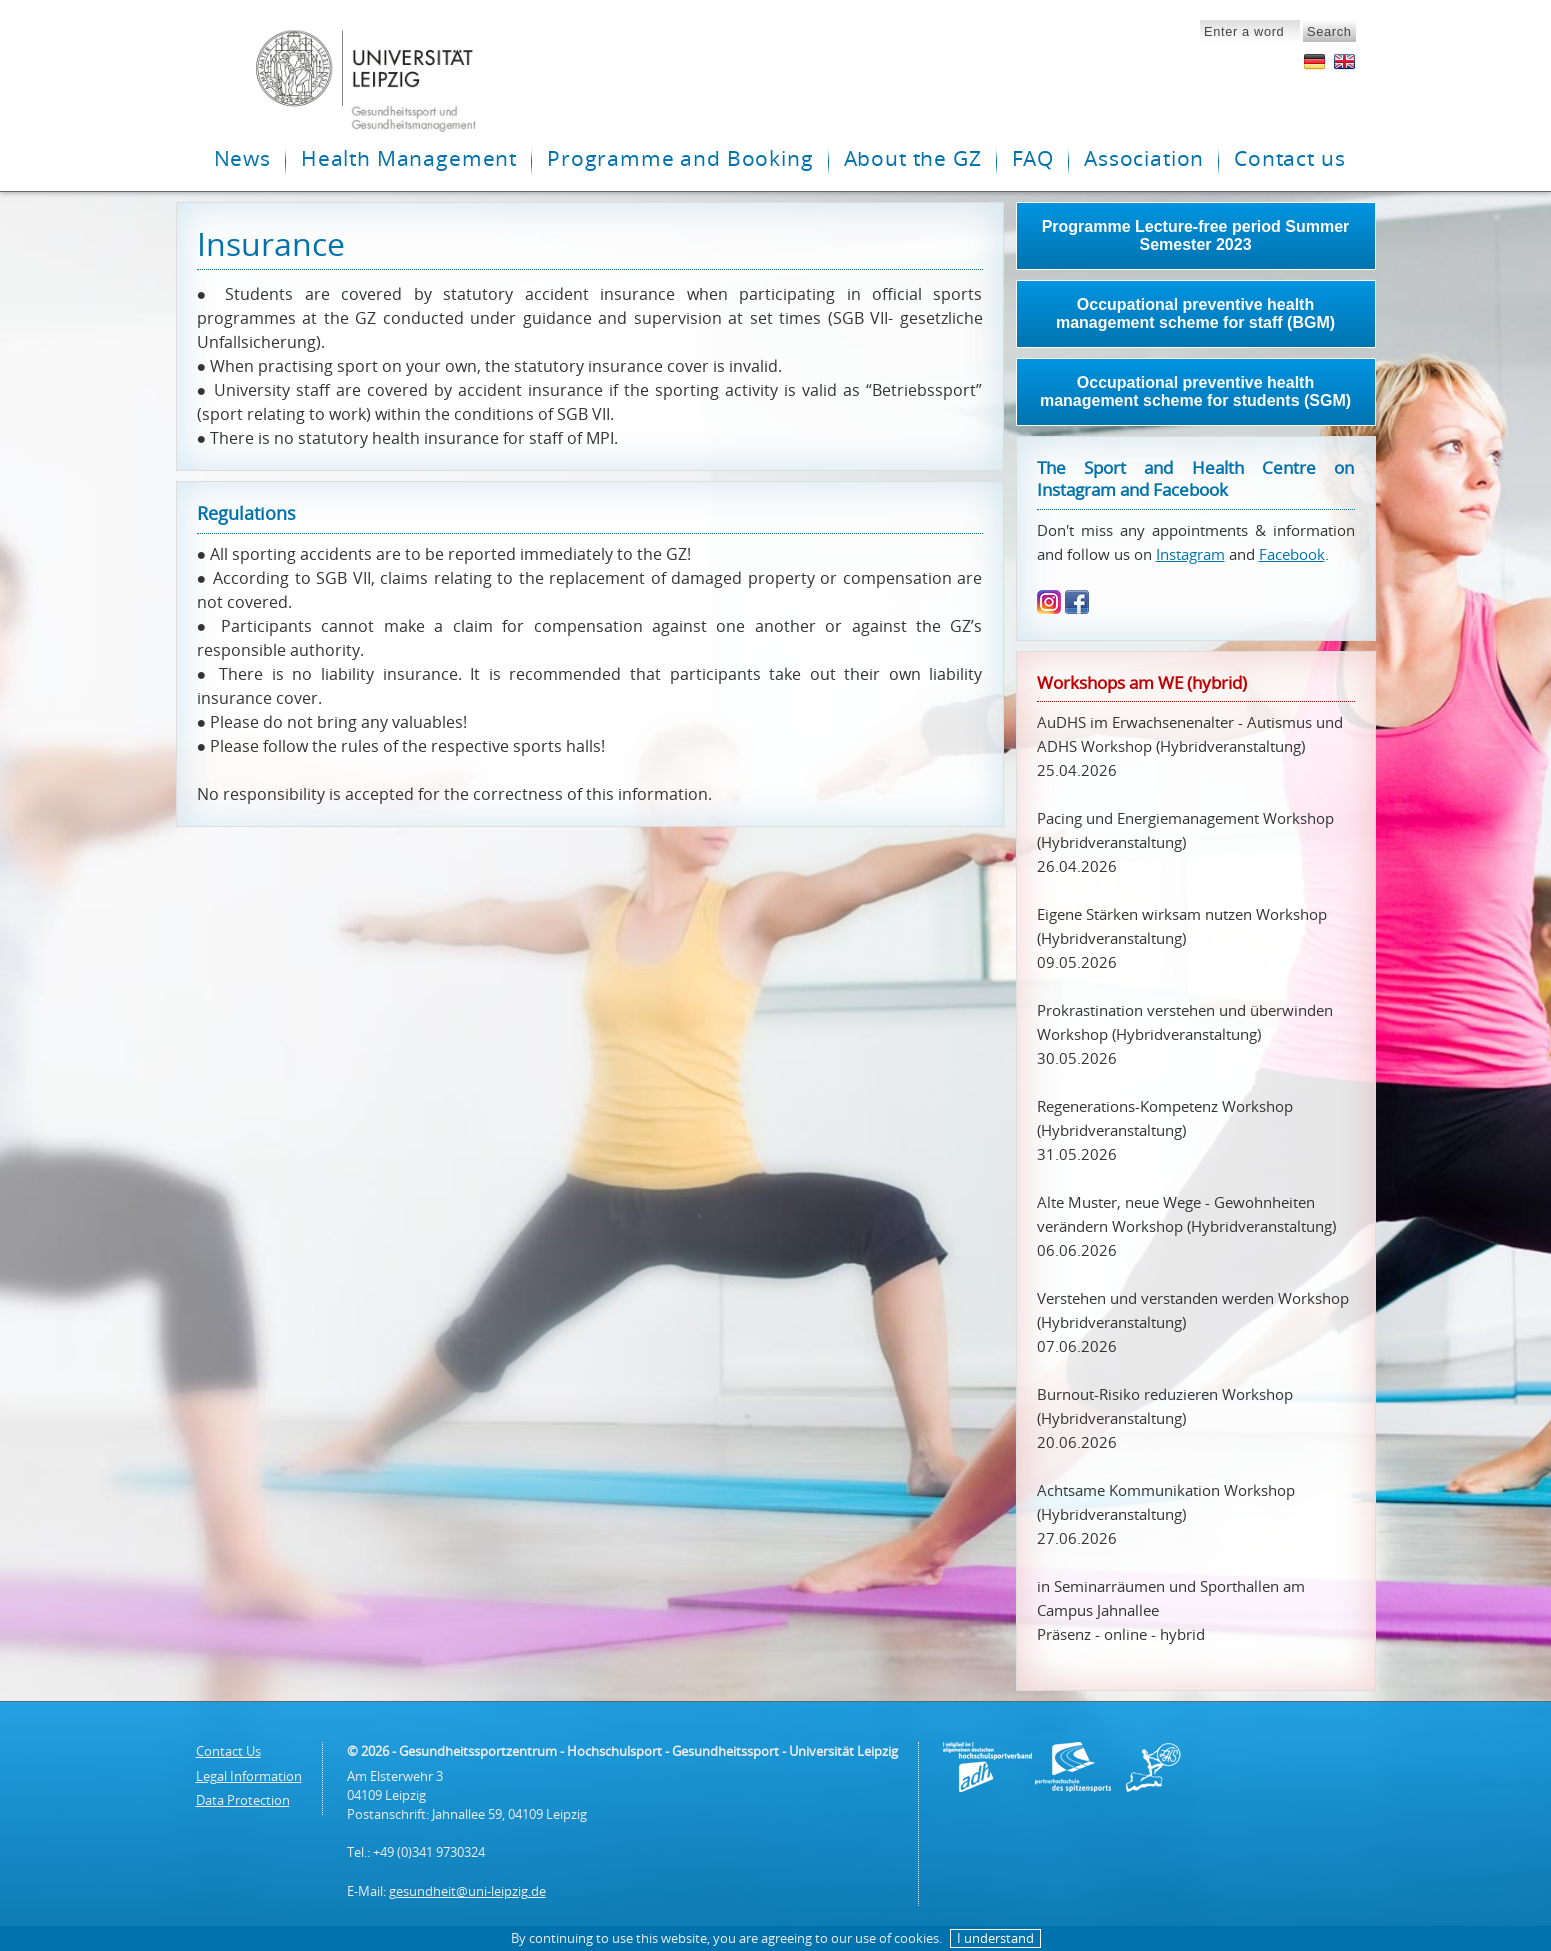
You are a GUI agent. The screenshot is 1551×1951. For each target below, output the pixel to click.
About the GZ (913, 158)
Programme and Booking (680, 158)
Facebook (1292, 554)
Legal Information (249, 1776)
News (242, 158)
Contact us (1289, 158)
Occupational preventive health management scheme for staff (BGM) (1195, 313)
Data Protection (243, 1800)
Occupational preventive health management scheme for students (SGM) (1195, 391)
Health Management (409, 158)
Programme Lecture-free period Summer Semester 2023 (1196, 235)
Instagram (1190, 554)
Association (1144, 158)
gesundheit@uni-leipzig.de (467, 1891)
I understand (995, 1938)
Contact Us (228, 1751)
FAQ (1033, 158)
